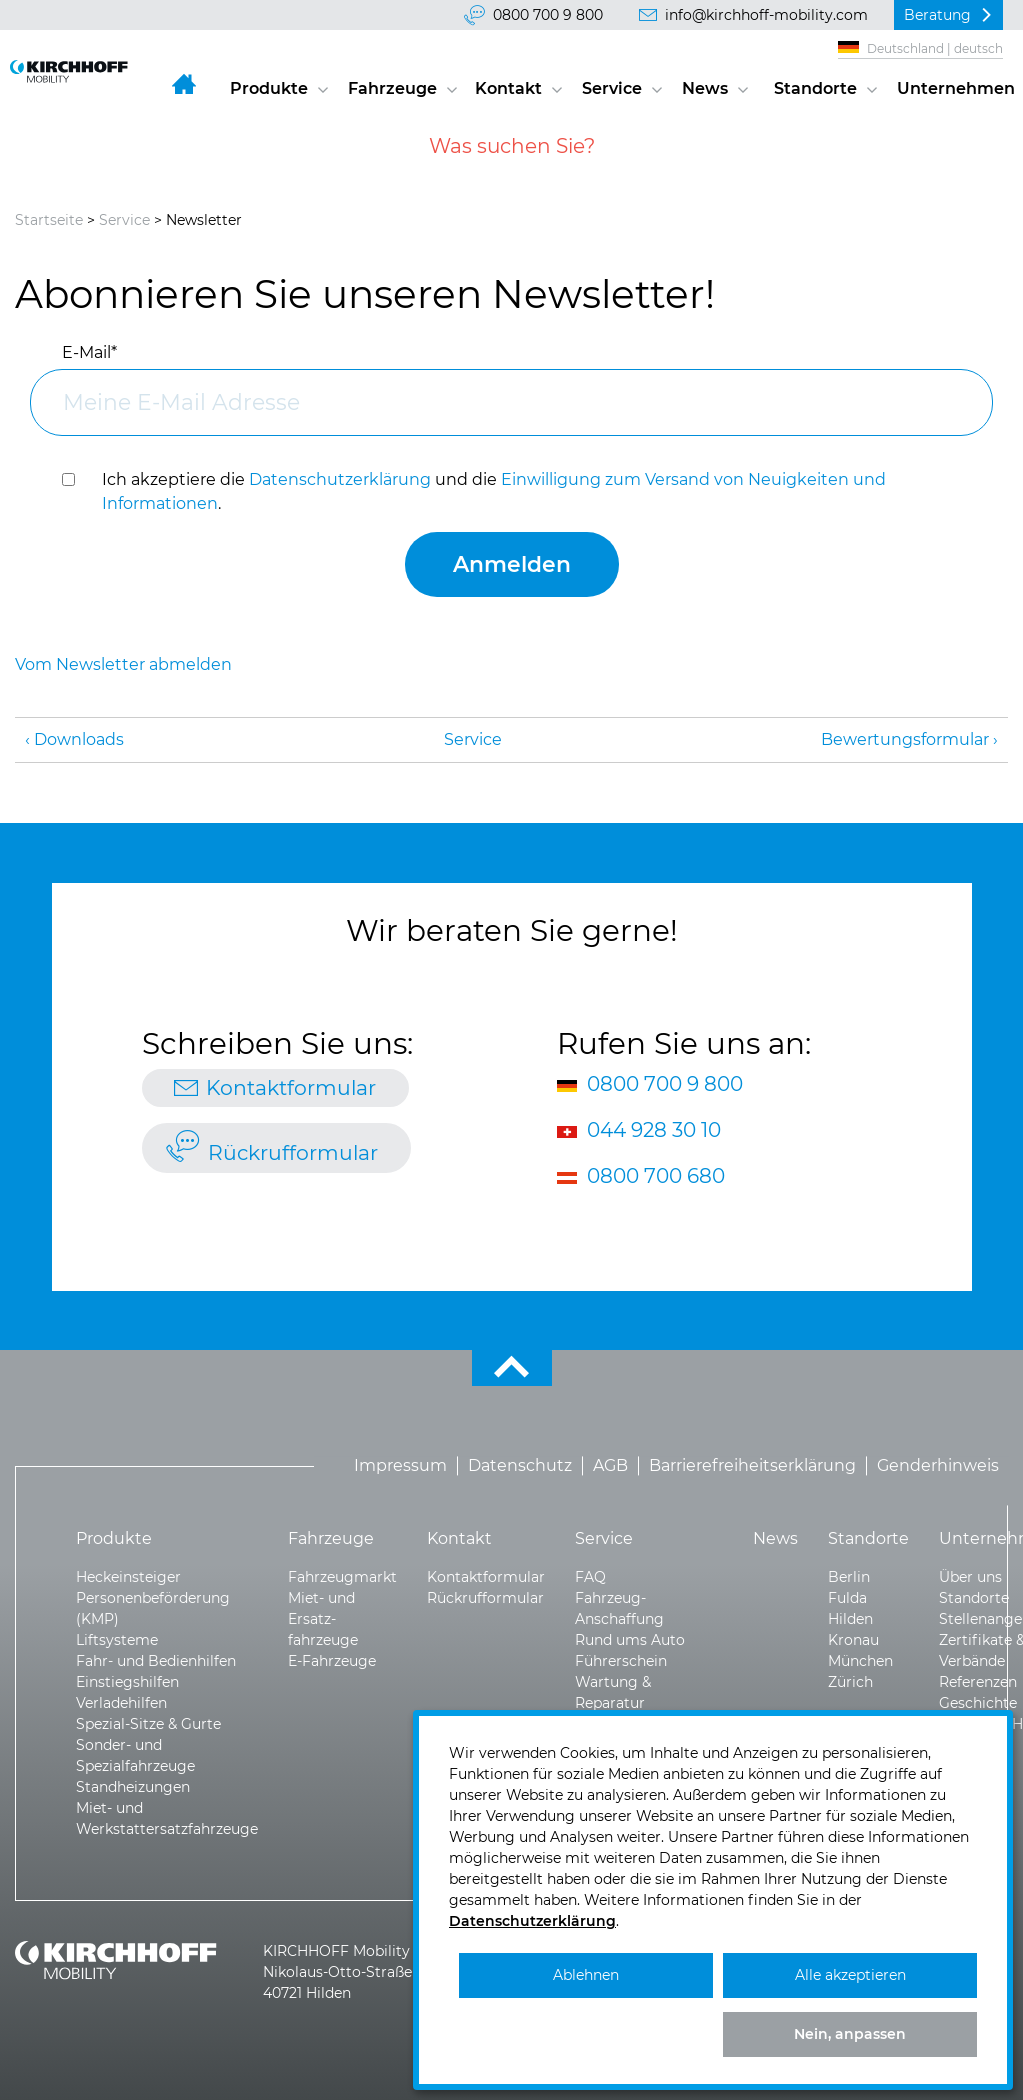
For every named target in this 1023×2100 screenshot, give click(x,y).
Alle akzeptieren (850, 1975)
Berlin (849, 1577)
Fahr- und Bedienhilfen (156, 1661)
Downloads (79, 739)
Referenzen (978, 1682)
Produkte (269, 88)
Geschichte (978, 1703)
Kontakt (508, 88)
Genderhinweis (938, 1465)
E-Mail (89, 352)
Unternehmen (955, 88)
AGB (610, 1465)
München (860, 1661)
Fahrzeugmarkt (342, 1577)
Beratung (937, 15)
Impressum (400, 1465)
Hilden (850, 1619)
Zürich (850, 1682)
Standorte (815, 88)
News (705, 88)
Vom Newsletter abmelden (123, 664)
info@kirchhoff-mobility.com (766, 15)
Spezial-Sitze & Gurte (148, 1724)
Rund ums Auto (630, 1640)
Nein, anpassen (850, 2034)
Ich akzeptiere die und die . (494, 491)
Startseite (49, 220)
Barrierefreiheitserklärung (752, 1465)
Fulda (847, 1598)
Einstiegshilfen (127, 1682)
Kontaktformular (291, 1087)
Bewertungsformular (905, 739)
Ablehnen (586, 1975)
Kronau (853, 1640)
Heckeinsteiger (128, 1577)
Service (612, 88)
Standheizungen (133, 1787)
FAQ (590, 1577)
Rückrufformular (293, 1152)
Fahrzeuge (392, 88)
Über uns (970, 1577)
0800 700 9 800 (548, 15)
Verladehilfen (121, 1703)
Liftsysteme (117, 1640)
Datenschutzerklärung (340, 479)
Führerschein (621, 1661)
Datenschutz (520, 1465)
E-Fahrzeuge (332, 1661)
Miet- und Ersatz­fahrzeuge (323, 1619)
